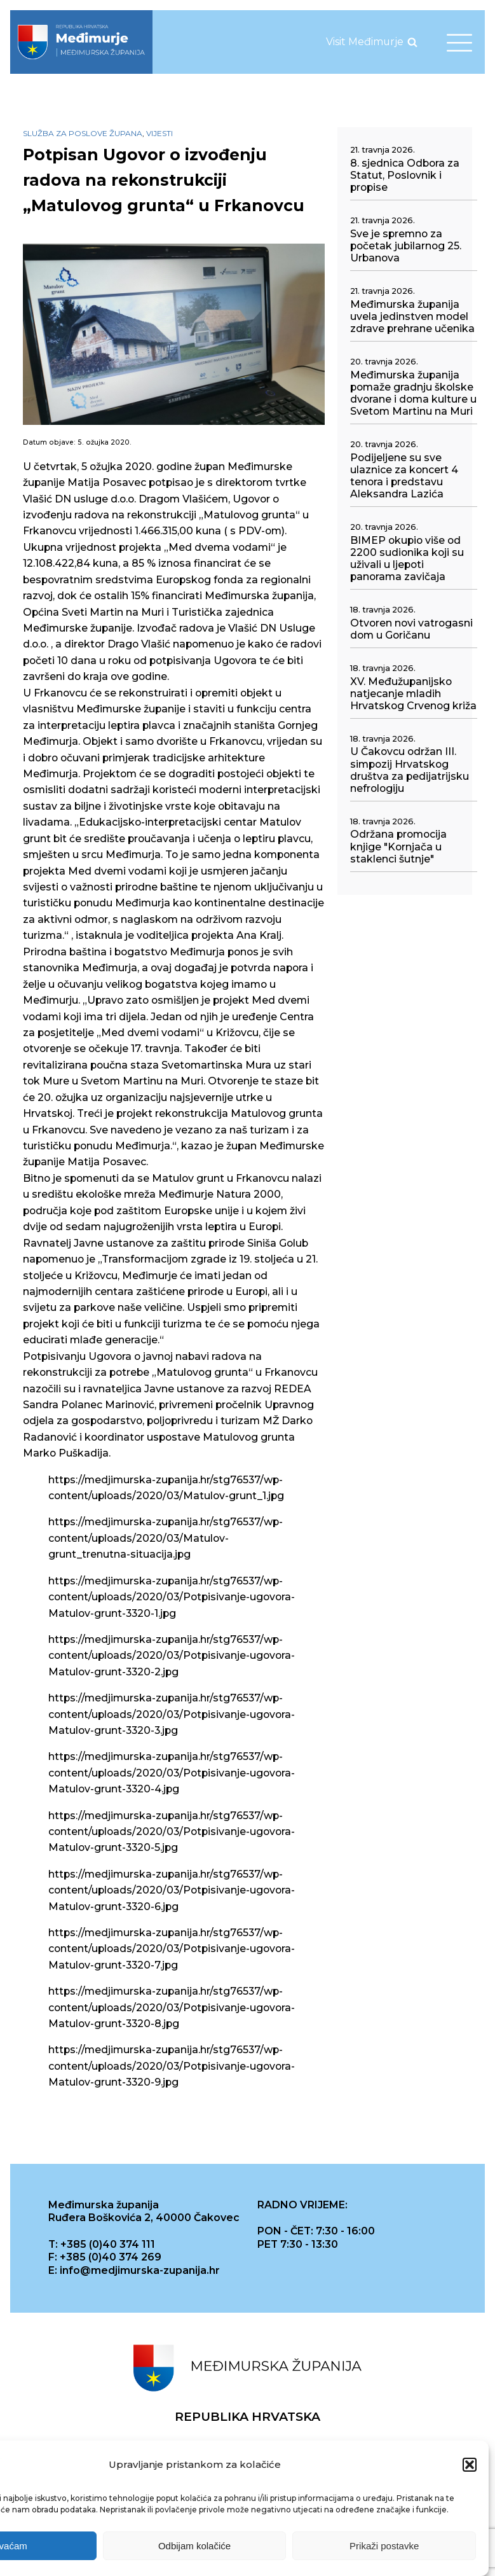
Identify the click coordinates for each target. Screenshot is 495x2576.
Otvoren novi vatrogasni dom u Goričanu (411, 629)
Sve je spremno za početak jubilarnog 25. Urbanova (405, 246)
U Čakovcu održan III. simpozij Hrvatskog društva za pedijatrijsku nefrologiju (409, 769)
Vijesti (159, 133)
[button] (469, 2466)
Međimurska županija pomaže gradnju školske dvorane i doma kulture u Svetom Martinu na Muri (413, 393)
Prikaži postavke (384, 2547)
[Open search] (412, 42)
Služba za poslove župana (82, 133)
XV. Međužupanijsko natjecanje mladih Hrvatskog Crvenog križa (413, 693)
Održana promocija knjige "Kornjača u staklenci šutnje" (398, 846)
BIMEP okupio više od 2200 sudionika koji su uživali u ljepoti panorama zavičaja (407, 558)
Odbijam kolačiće (194, 2547)
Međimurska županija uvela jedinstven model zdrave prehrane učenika (412, 316)
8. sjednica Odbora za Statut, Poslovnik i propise (404, 175)
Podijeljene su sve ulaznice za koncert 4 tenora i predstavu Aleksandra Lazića (404, 476)
